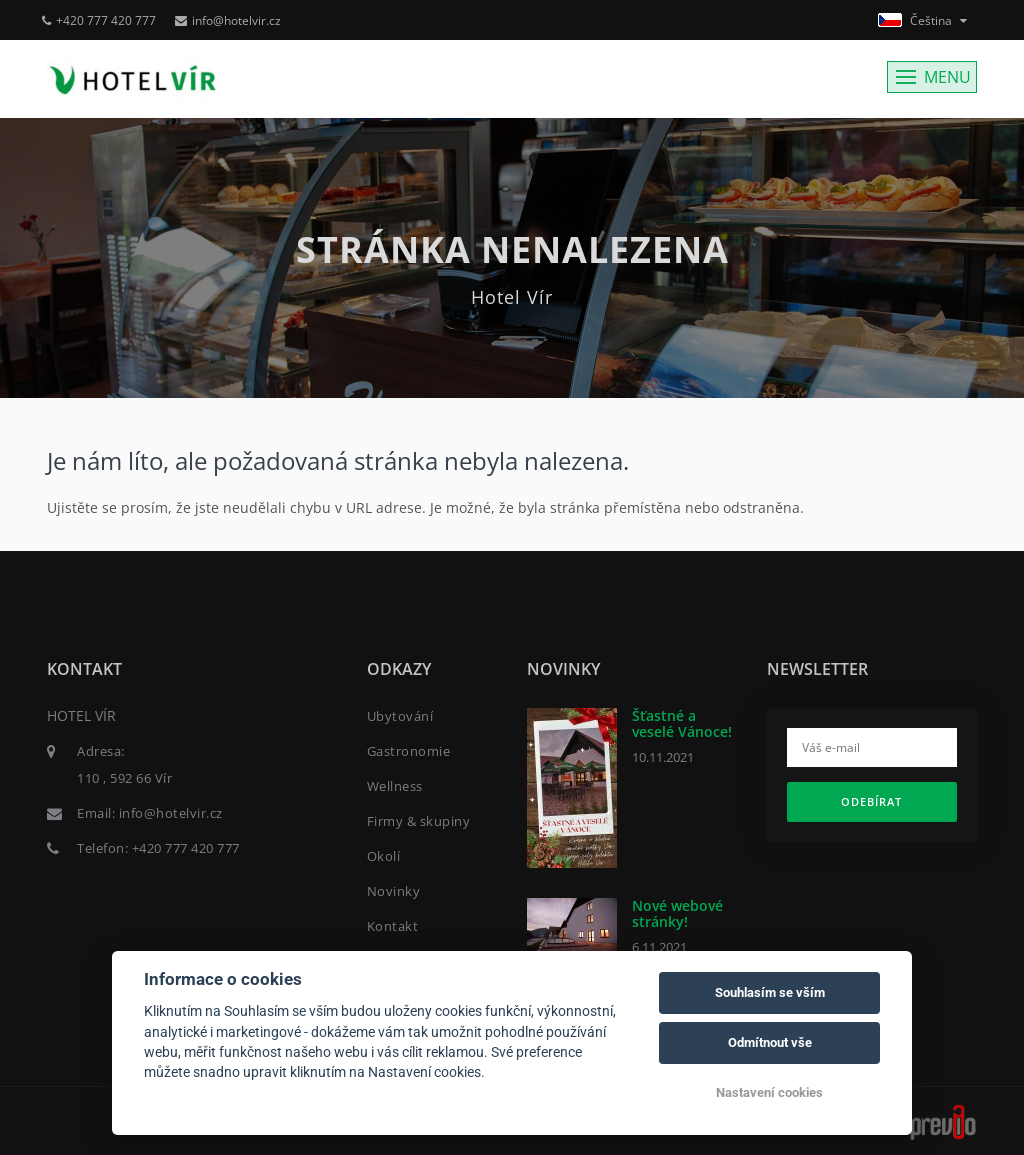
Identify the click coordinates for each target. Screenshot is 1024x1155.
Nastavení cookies (769, 1092)
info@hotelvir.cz (228, 20)
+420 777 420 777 (99, 20)
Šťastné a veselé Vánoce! (682, 723)
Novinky (394, 891)
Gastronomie (409, 751)
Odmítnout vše (770, 1042)
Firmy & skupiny (419, 821)
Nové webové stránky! (677, 913)
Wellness (395, 786)
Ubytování (400, 716)
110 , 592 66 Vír (124, 778)
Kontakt (393, 926)
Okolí (384, 856)
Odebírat (871, 801)
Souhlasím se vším (770, 992)
